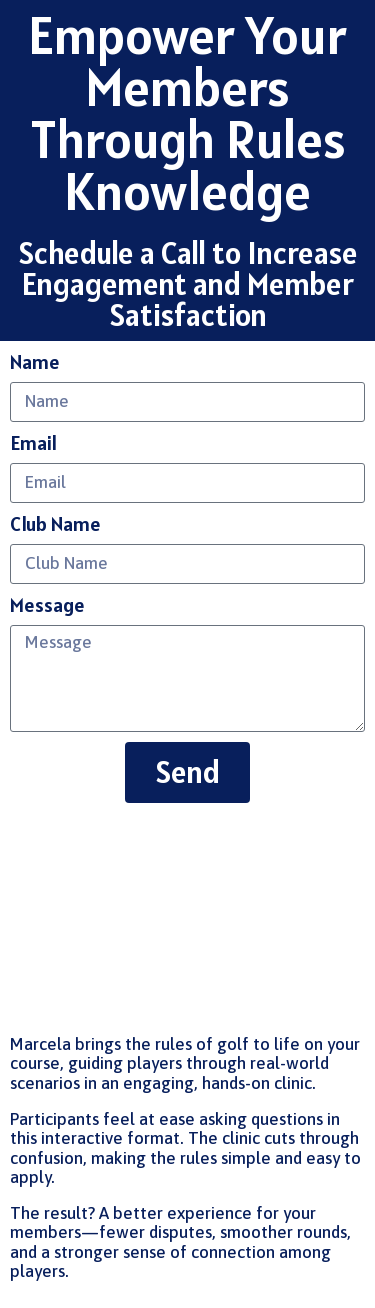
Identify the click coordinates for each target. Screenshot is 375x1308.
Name (35, 362)
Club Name (55, 524)
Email (33, 443)
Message (47, 605)
